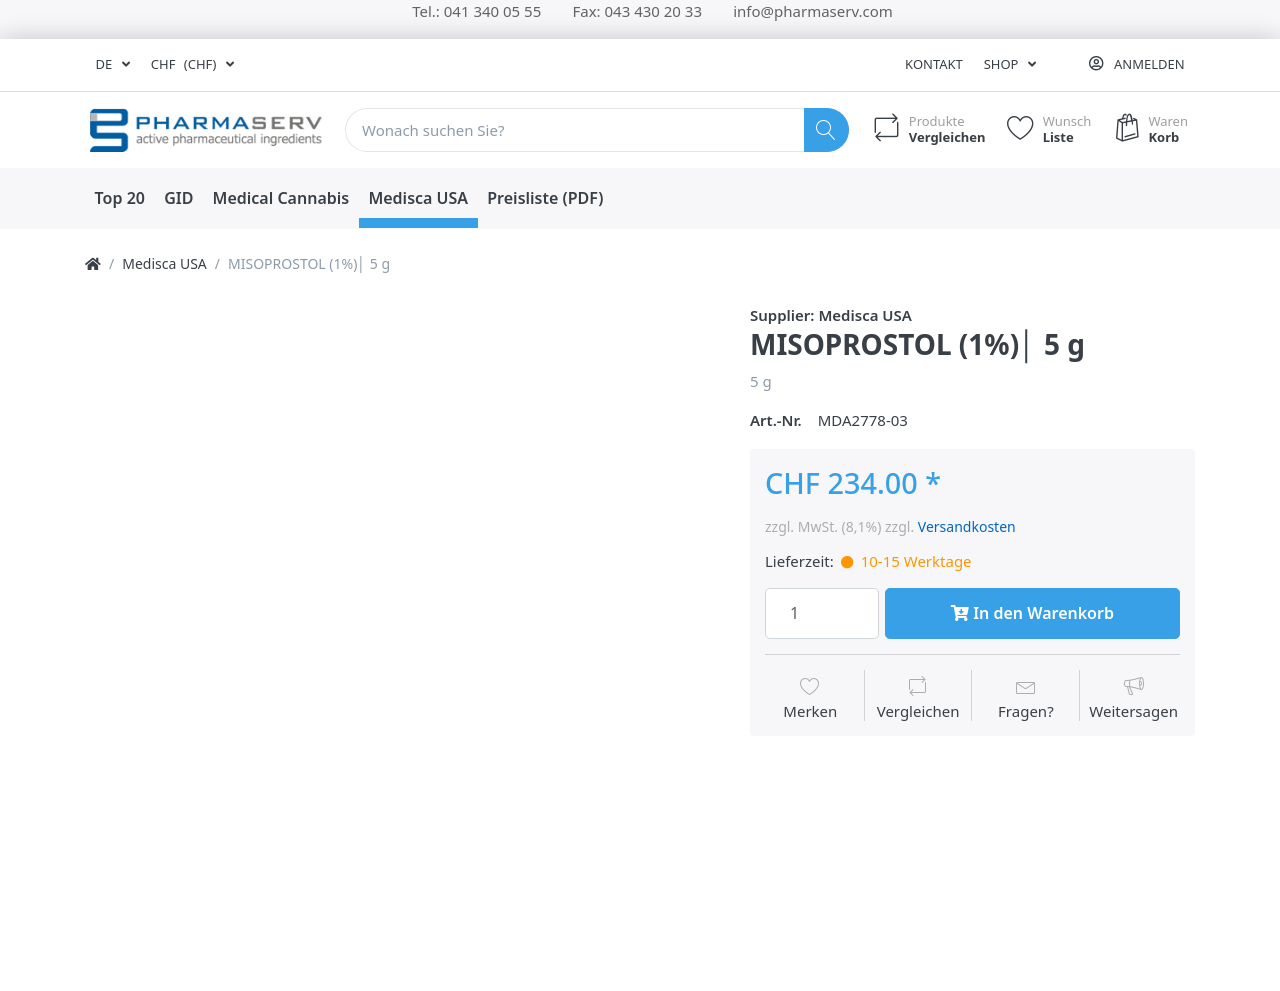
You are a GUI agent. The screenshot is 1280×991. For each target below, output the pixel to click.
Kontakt (934, 64)
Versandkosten (967, 526)
